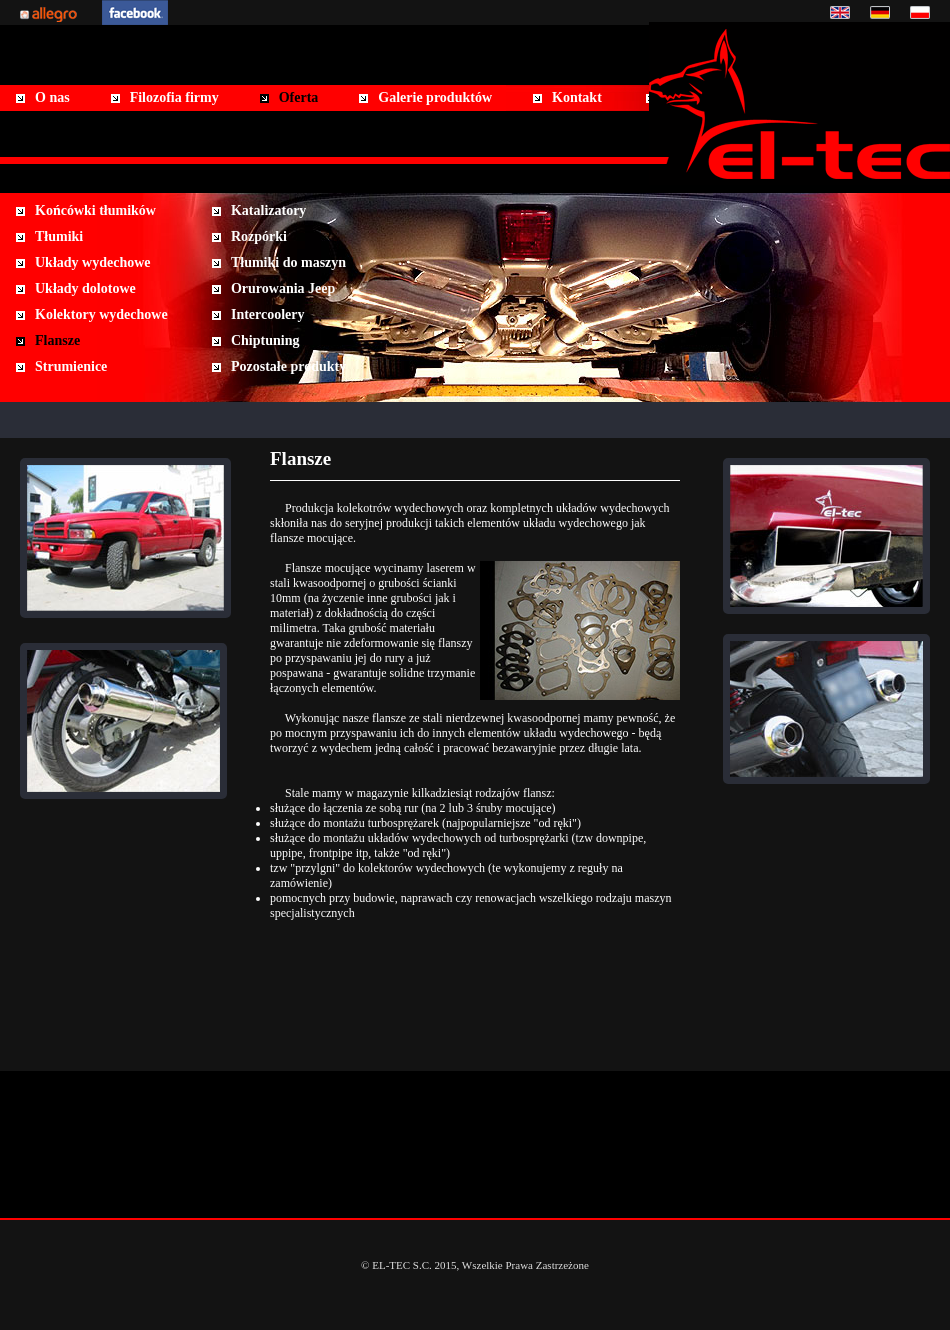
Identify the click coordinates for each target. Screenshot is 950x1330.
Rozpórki (259, 236)
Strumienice (71, 366)
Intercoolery (268, 314)
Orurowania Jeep (283, 288)
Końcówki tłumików (95, 210)
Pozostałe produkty (288, 366)
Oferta (299, 97)
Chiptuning (265, 340)
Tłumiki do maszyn (288, 262)
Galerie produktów (435, 97)
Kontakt (577, 97)
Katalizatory (268, 210)
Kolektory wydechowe (101, 314)
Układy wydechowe (93, 262)
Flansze (57, 340)
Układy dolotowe (85, 288)
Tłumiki (59, 236)
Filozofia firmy (174, 97)
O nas (52, 97)
